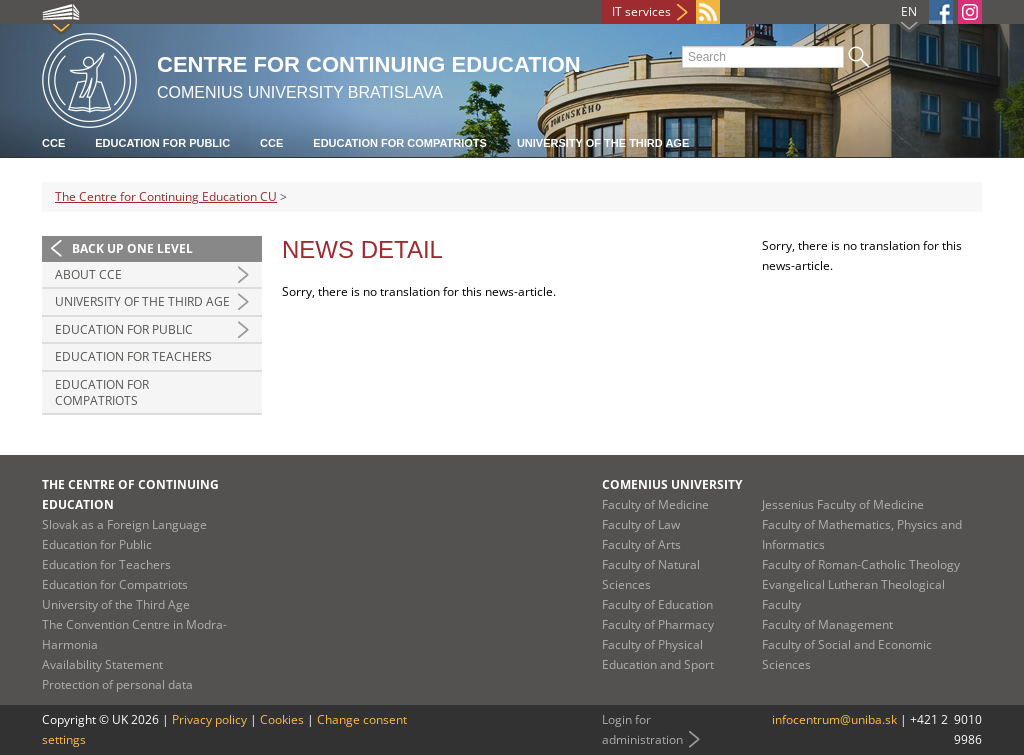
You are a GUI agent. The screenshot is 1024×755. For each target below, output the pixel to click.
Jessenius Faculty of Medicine (843, 504)
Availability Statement (102, 664)
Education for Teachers (133, 356)
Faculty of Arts (641, 544)
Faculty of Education (657, 604)
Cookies (282, 719)
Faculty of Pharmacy (658, 624)
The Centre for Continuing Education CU (166, 196)
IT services (641, 11)
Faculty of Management (827, 624)
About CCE (88, 274)
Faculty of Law (641, 524)
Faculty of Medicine (655, 504)
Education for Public (162, 143)
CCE (53, 143)
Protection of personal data (117, 684)
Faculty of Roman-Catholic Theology (861, 564)
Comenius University (672, 484)
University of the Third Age (603, 143)
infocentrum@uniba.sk (834, 719)
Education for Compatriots (400, 143)
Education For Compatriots (102, 392)
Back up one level (132, 248)
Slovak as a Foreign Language (124, 524)
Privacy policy (209, 719)
